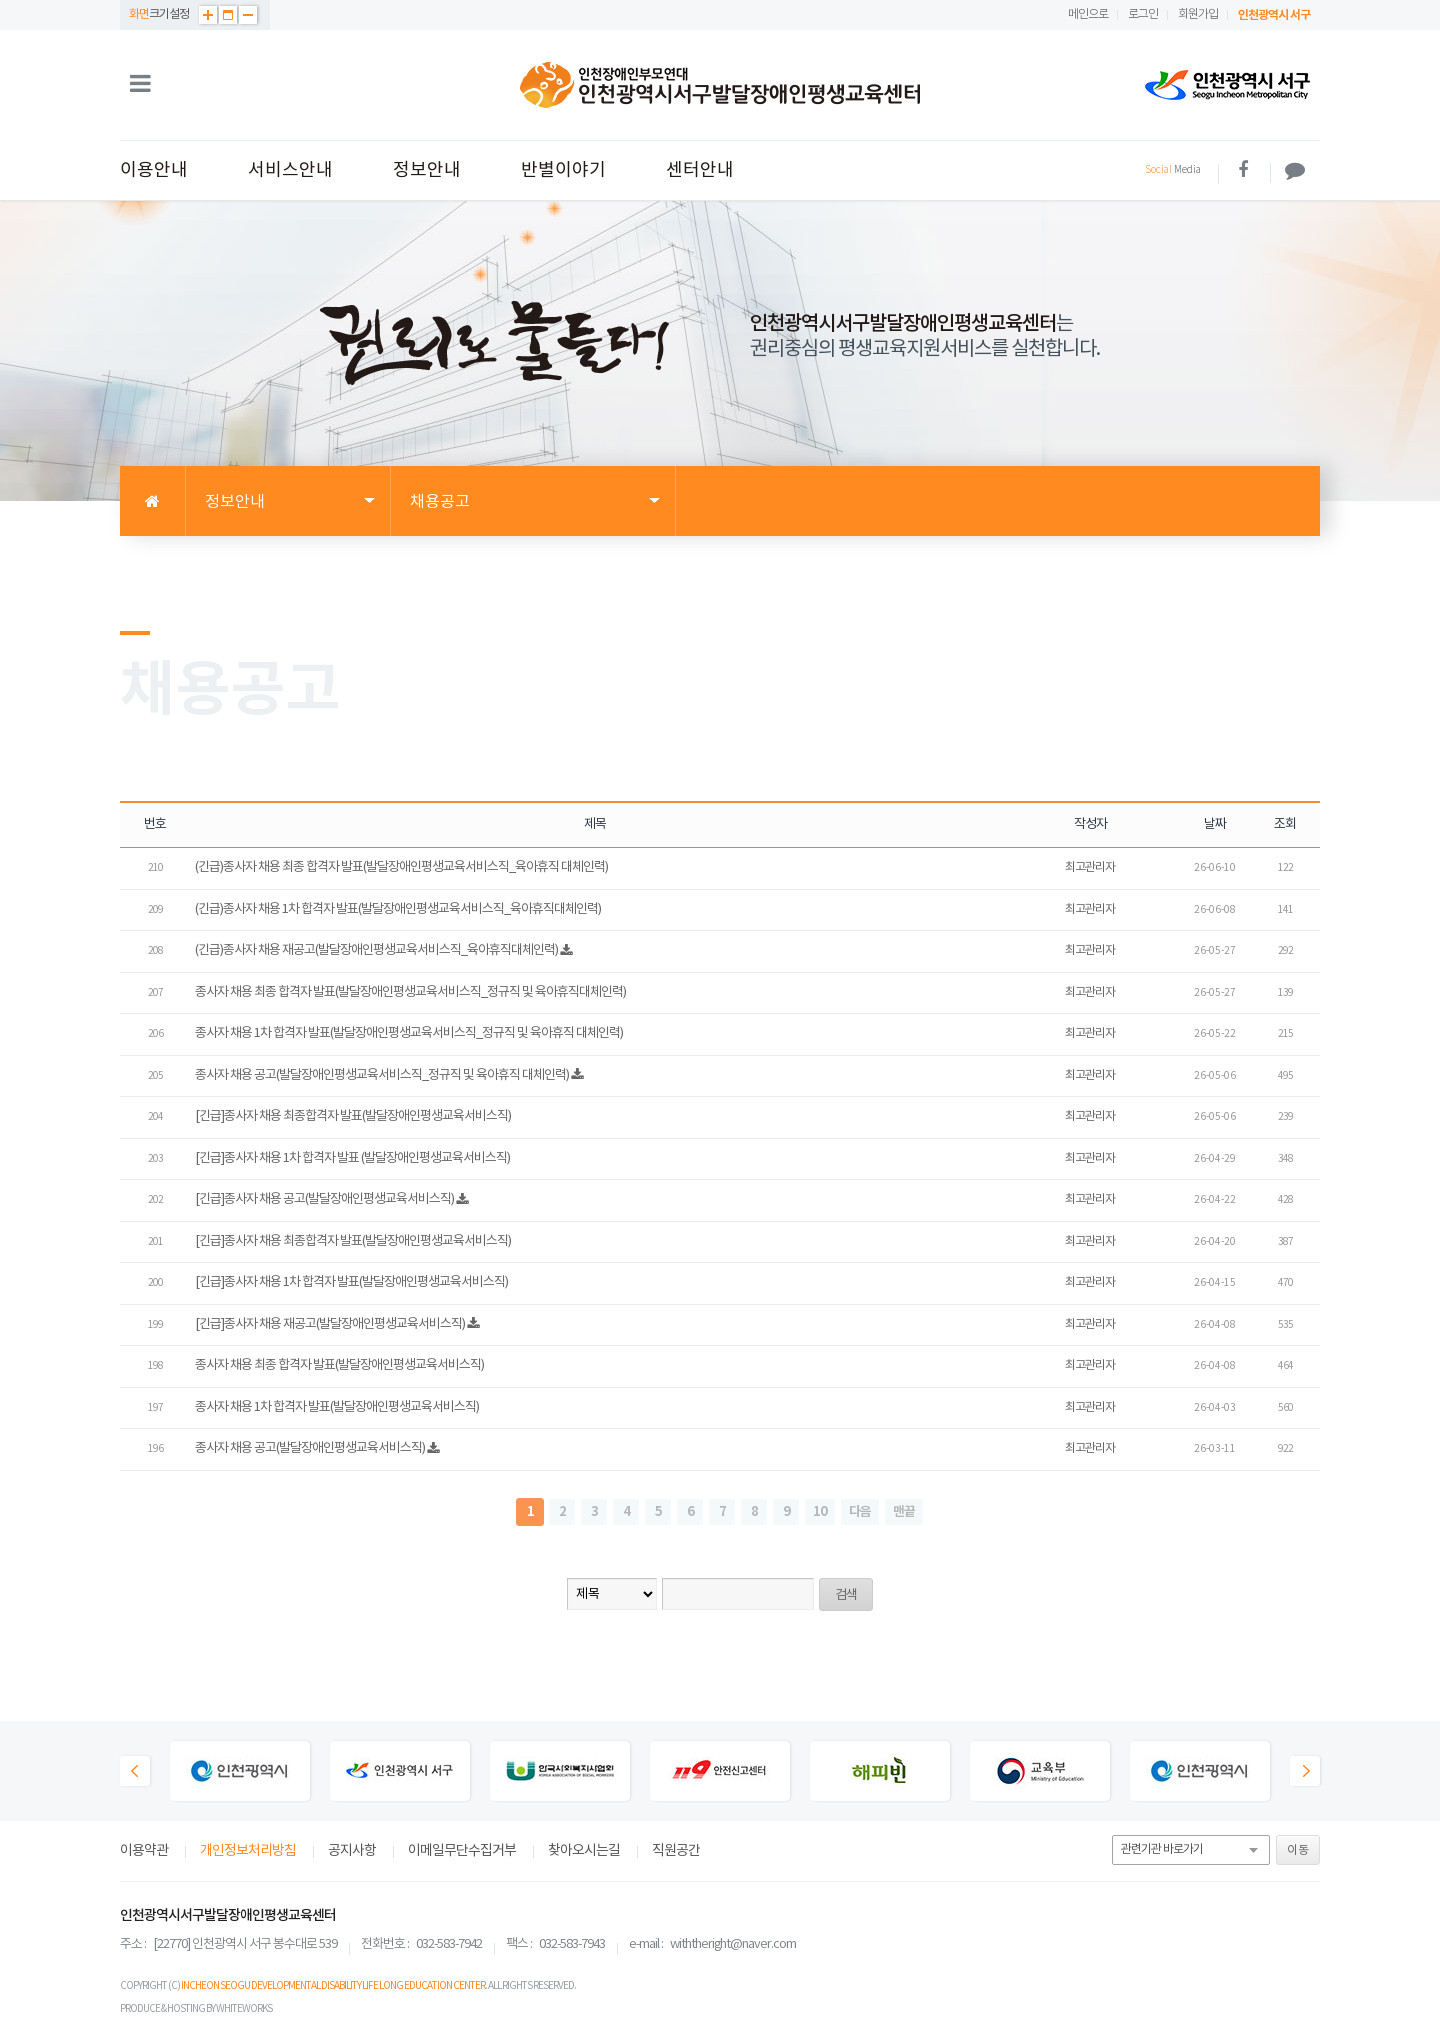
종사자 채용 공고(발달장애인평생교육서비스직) (310, 1448)
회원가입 (1198, 14)
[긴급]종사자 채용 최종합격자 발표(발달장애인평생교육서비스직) (353, 1116)
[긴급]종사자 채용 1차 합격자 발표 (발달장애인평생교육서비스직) (352, 1158)
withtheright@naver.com (733, 1944)
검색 (846, 1595)
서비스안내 (290, 170)
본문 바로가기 (0, 0)
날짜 (1215, 824)
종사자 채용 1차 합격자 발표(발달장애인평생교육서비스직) (337, 1407)
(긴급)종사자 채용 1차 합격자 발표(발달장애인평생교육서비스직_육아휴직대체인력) (398, 909)
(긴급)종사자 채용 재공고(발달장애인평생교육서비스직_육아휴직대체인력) (376, 950)
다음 (860, 1512)
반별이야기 (563, 170)
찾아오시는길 (584, 1851)
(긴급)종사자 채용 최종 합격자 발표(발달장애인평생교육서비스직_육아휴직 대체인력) (401, 867)
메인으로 (1088, 14)
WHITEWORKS (244, 2009)
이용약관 (144, 1851)
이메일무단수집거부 (462, 1851)
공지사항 (352, 1851)
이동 (1298, 1850)
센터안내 (700, 170)
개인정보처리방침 (248, 1851)
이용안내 (154, 170)
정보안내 (427, 170)
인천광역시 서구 (1274, 15)
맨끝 (904, 1512)
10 (820, 1512)
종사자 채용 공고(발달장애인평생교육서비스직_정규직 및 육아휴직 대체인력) (382, 1075)
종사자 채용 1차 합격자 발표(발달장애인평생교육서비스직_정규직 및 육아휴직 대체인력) (409, 1033)
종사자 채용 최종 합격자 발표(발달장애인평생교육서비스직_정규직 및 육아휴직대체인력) (410, 992)
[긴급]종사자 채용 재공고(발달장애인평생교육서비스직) (330, 1324)
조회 (1285, 824)
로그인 (1143, 14)
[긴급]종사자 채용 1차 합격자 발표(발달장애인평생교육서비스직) (351, 1282)
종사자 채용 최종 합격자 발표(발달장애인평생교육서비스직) (339, 1365)
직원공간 (676, 1851)
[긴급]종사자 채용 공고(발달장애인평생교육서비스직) (324, 1199)
